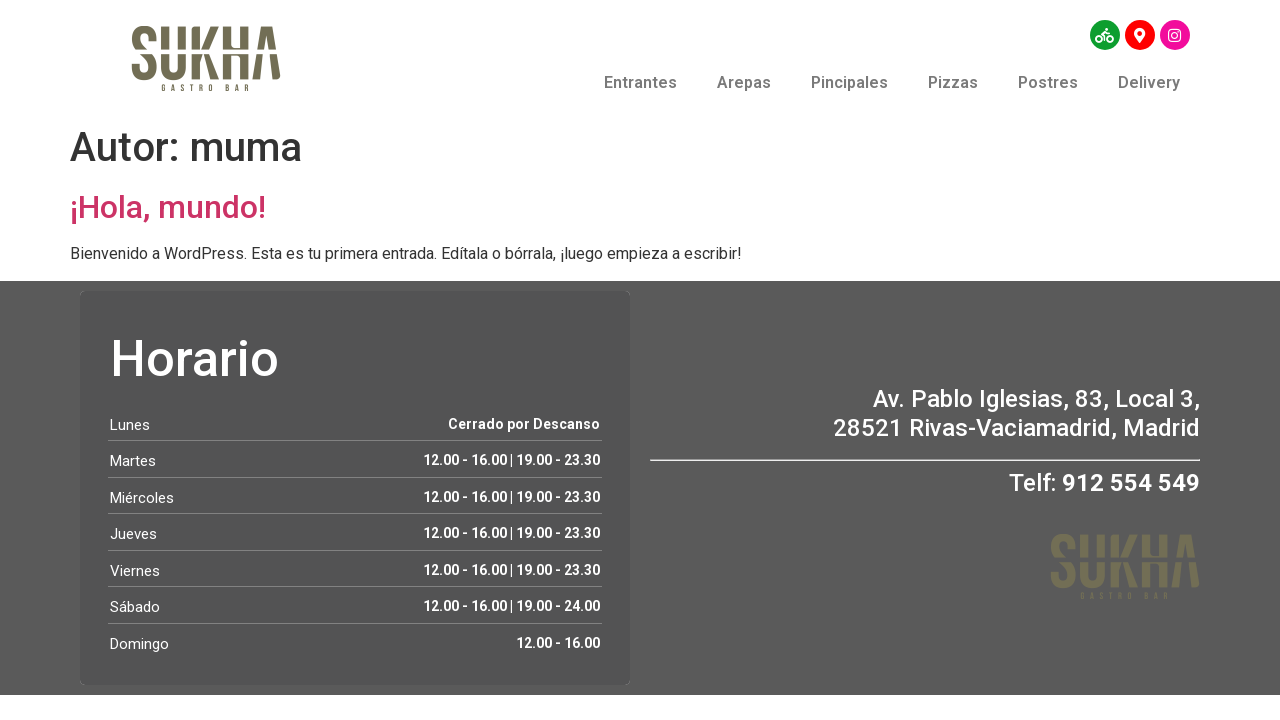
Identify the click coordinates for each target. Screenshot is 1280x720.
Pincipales (849, 82)
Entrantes (640, 82)
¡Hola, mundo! (168, 207)
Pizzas (953, 82)
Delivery (1149, 82)
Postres (1048, 82)
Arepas (744, 82)
